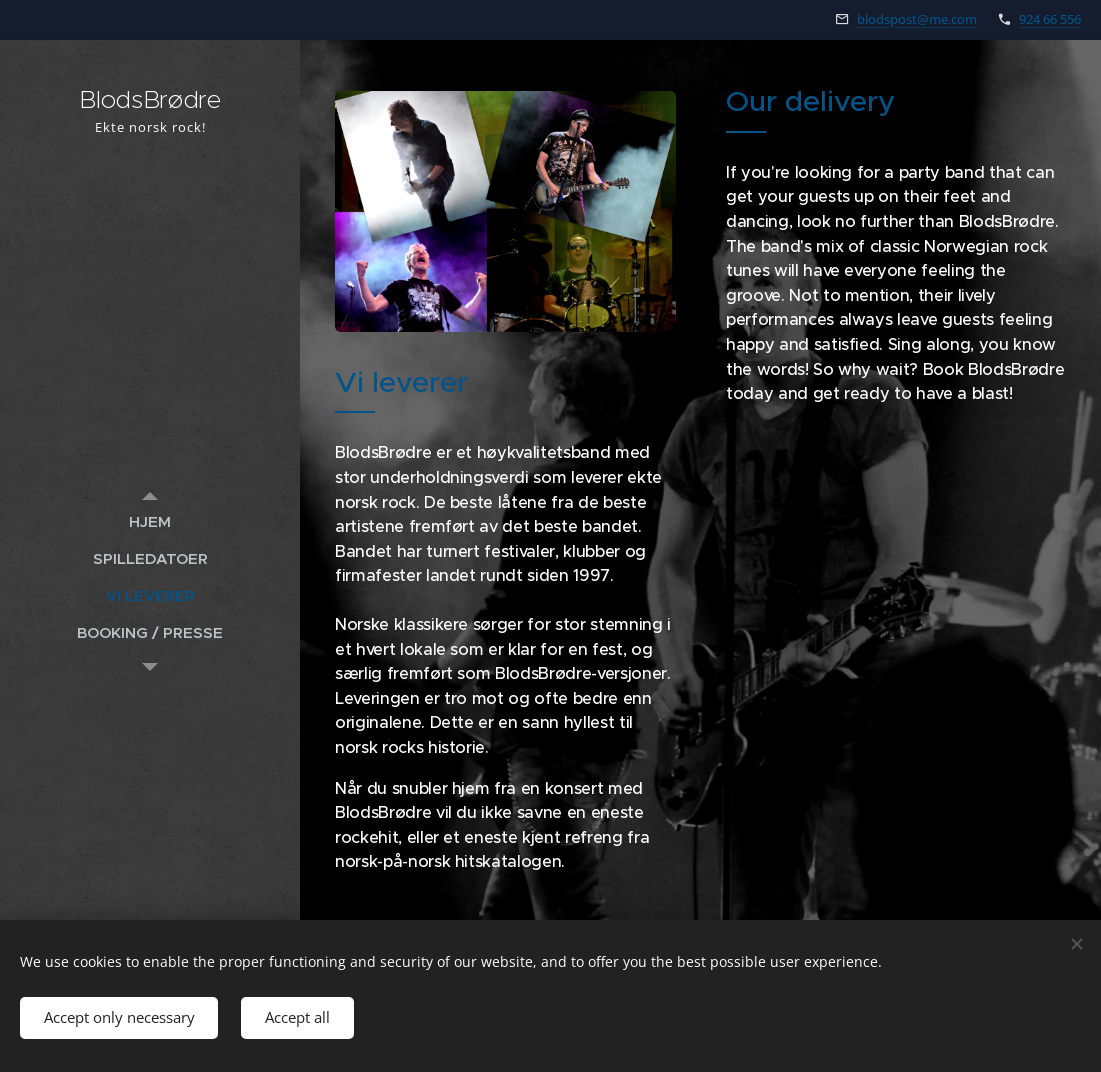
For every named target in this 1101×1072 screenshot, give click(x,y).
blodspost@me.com (917, 19)
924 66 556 (1050, 19)
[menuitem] (150, 521)
